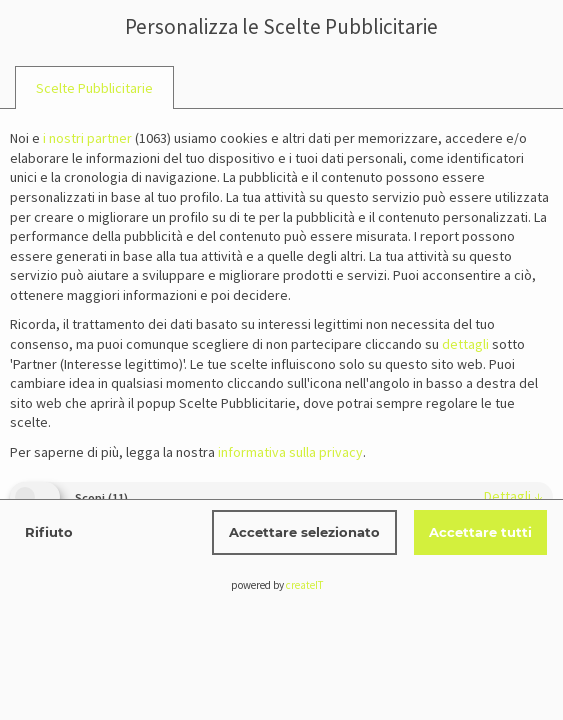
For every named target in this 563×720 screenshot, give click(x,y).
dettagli (513, 496)
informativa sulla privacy (290, 452)
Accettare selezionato (304, 532)
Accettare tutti (480, 532)
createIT (305, 585)
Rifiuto (49, 532)
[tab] (94, 88)
